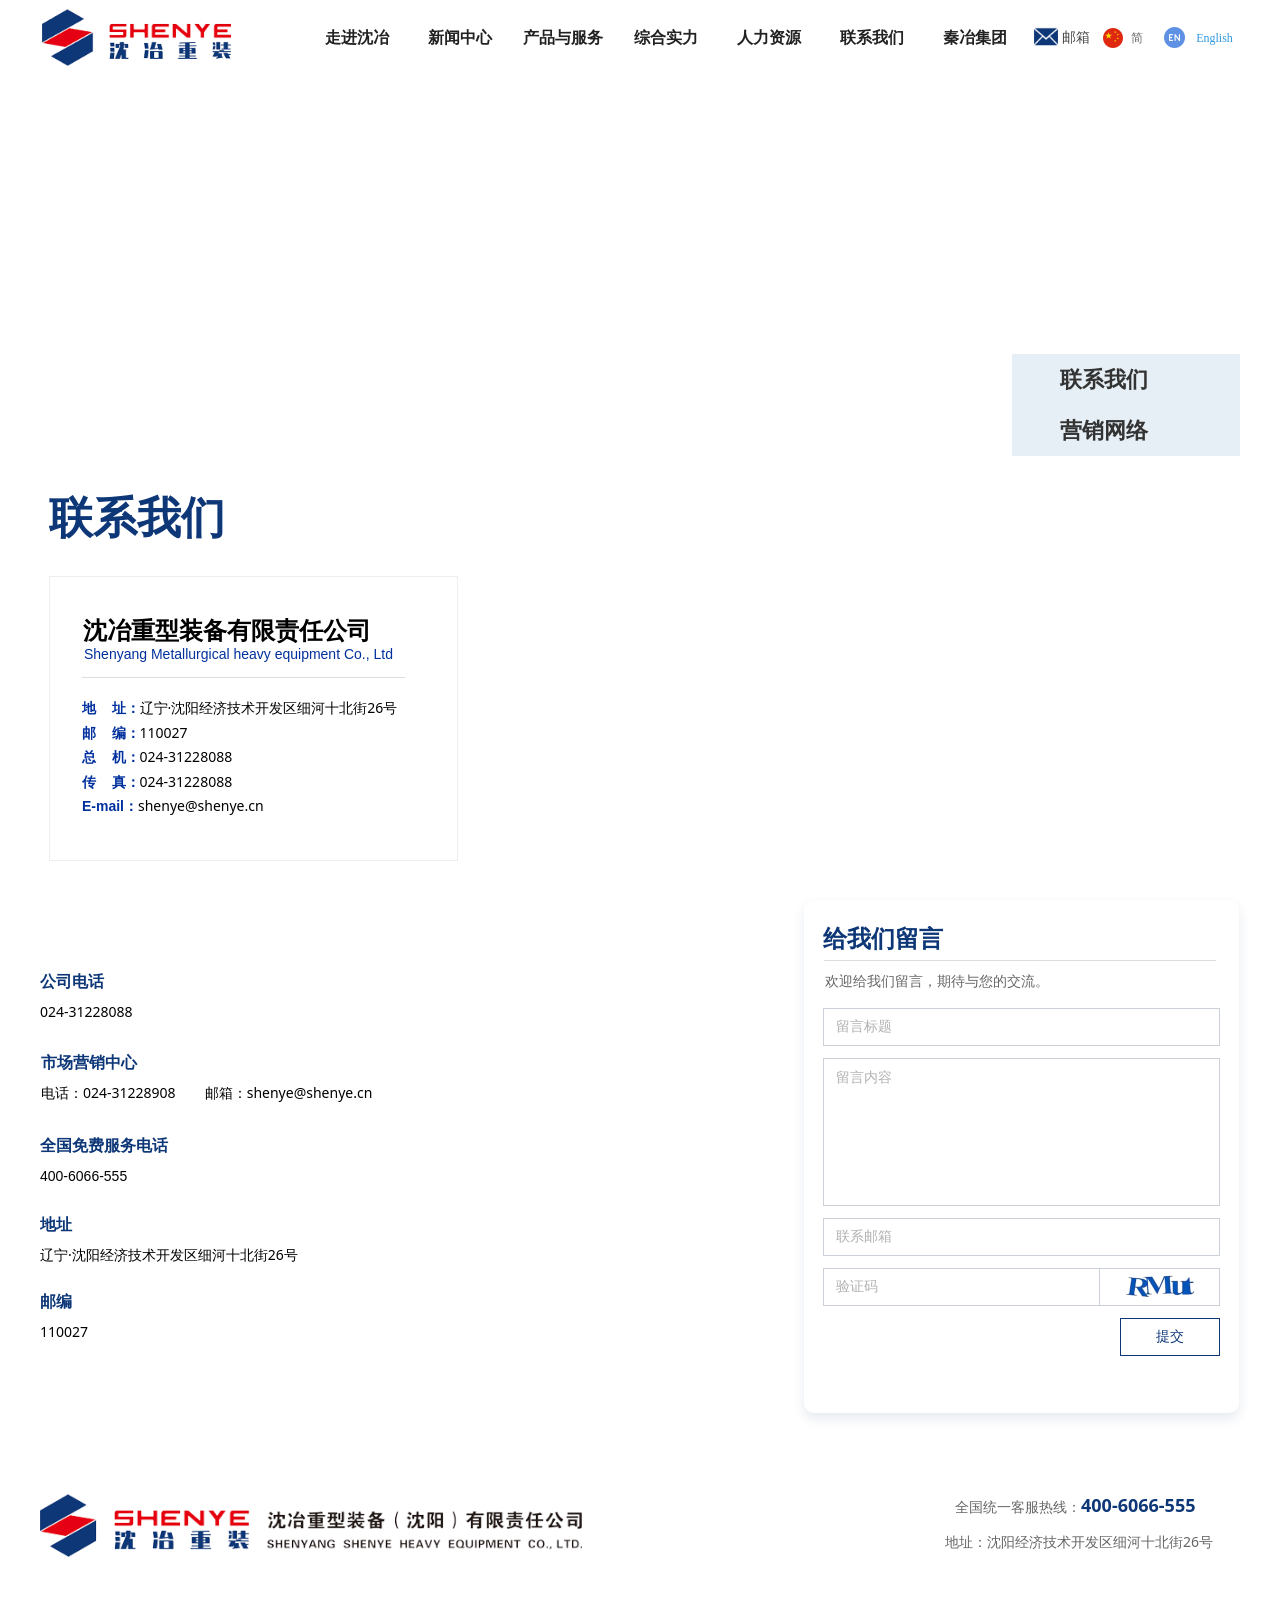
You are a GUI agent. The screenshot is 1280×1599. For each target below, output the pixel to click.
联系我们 (872, 37)
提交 (1170, 1336)
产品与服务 (563, 37)
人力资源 (769, 37)
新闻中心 (460, 37)
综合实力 (666, 37)
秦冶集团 (975, 37)
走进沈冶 (357, 37)
